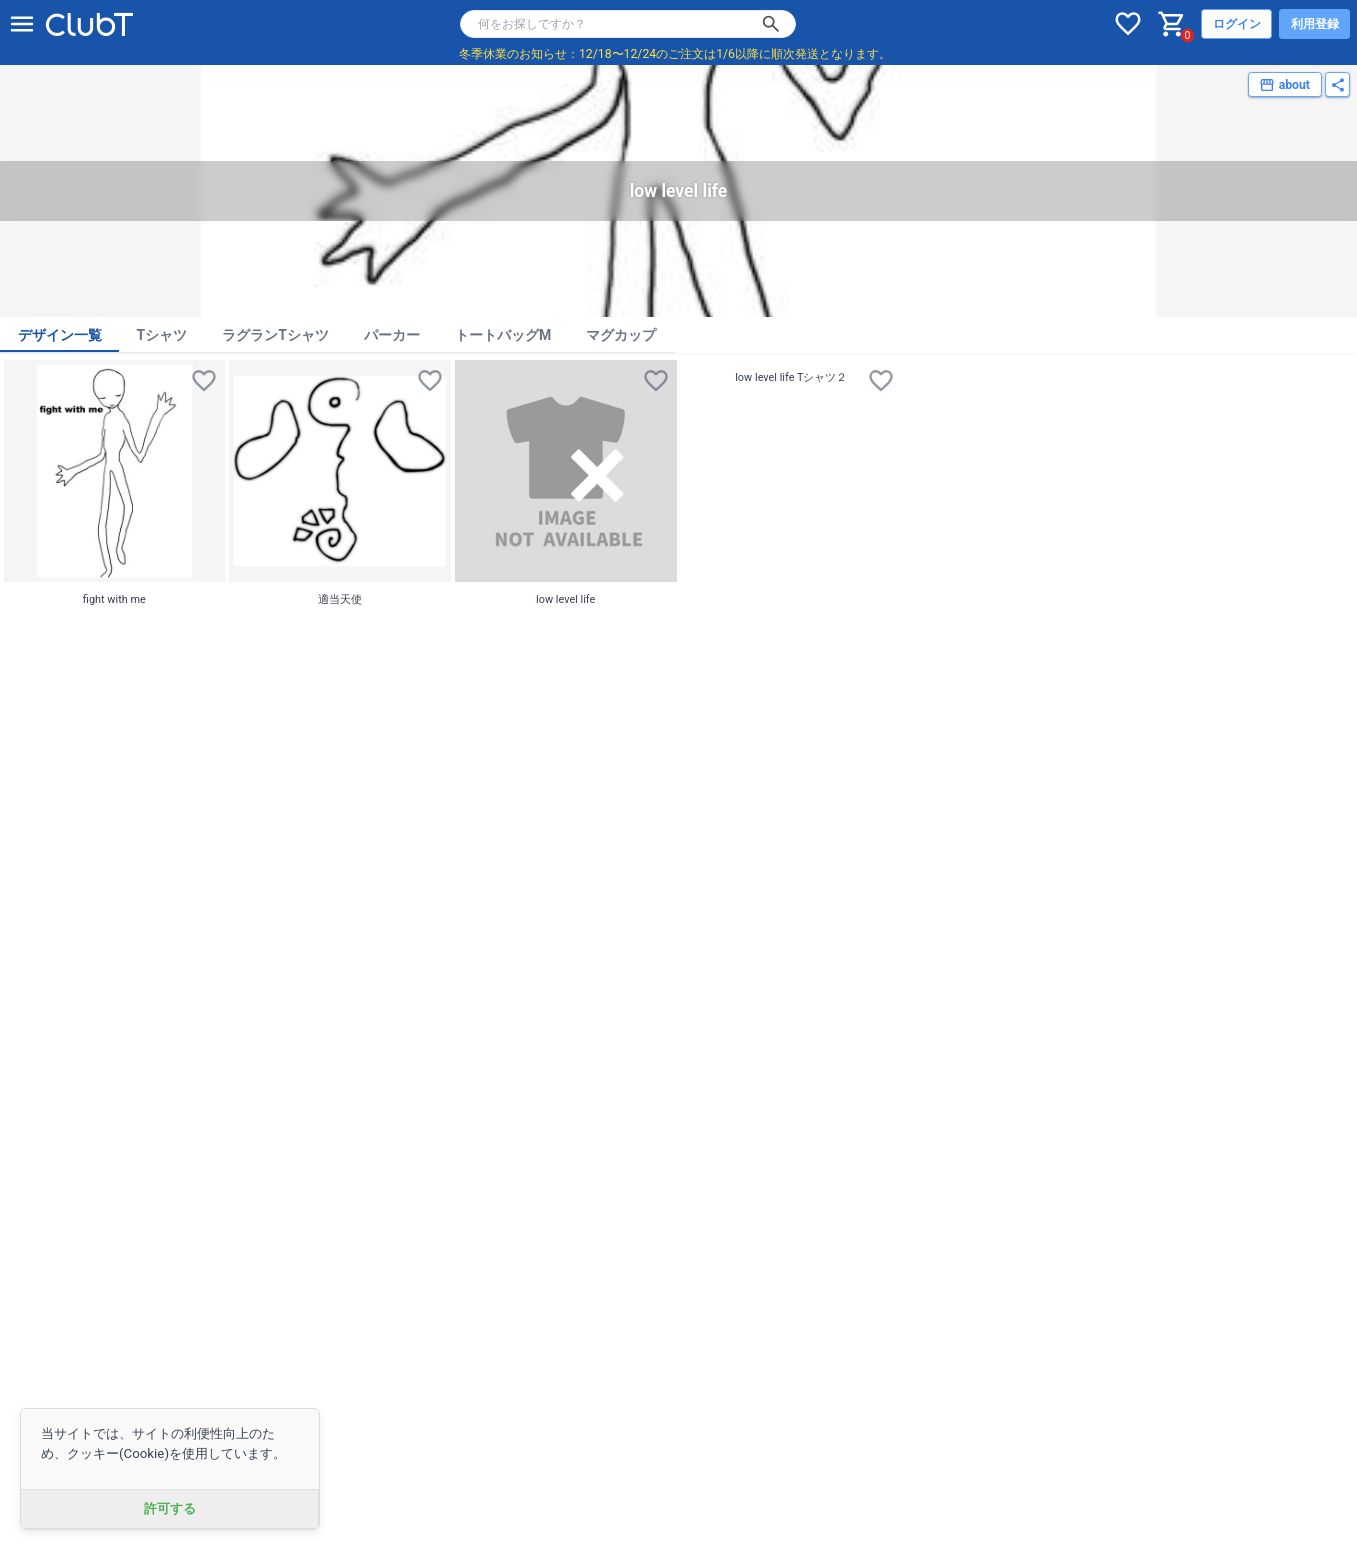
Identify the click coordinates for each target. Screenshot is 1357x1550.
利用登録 (1315, 24)
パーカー (392, 335)
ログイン (1237, 24)
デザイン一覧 (60, 335)
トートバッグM (503, 335)
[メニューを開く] (22, 24)
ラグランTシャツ (275, 335)
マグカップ (621, 335)
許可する (170, 1508)
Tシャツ (162, 335)
